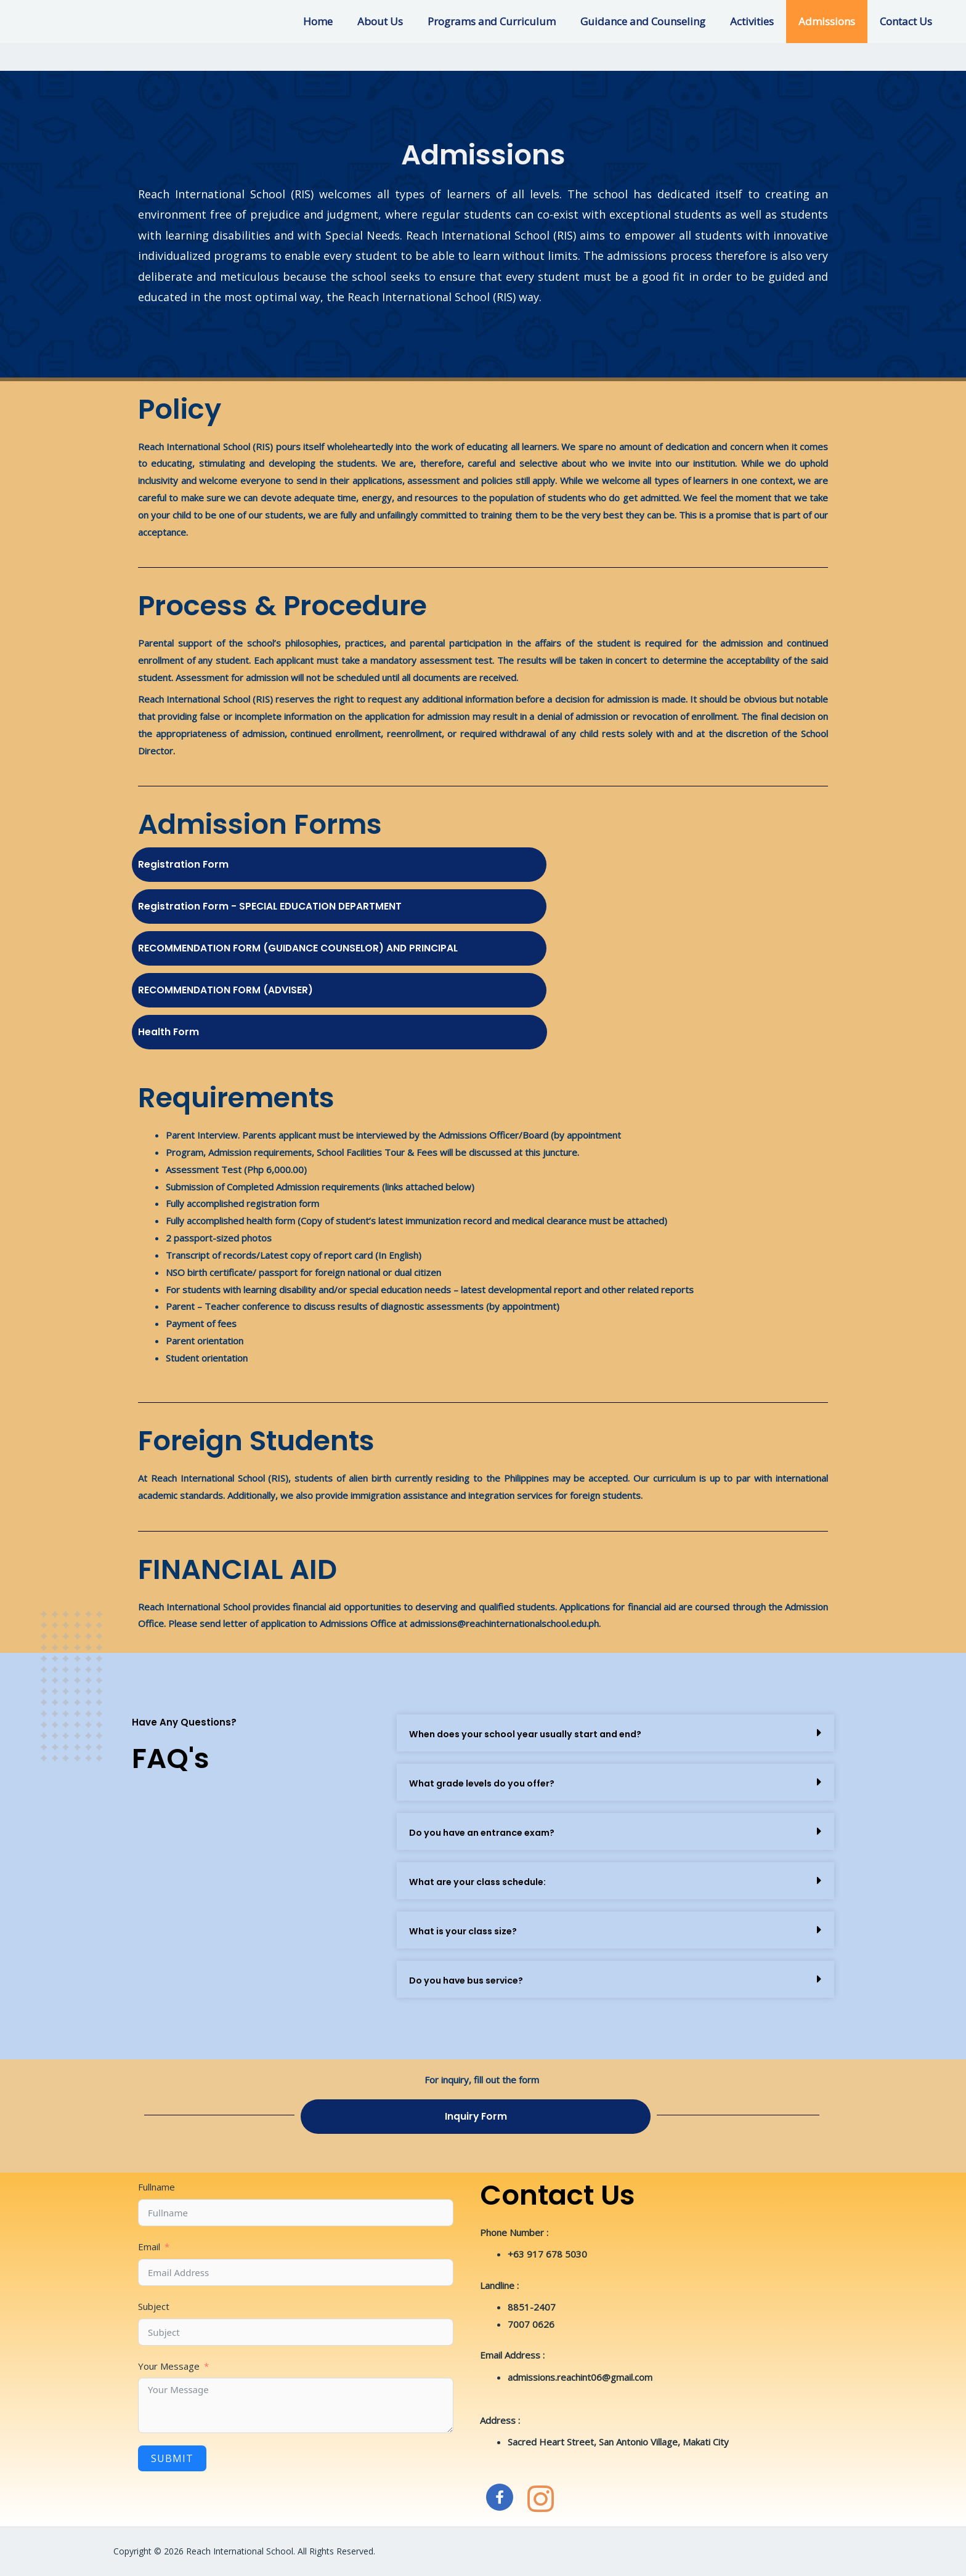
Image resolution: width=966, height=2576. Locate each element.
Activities (761, 21)
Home (342, 21)
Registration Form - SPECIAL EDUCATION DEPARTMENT (302, 905)
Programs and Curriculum (508, 21)
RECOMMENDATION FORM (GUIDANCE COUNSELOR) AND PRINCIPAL (337, 947)
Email (149, 2246)
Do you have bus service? (471, 1980)
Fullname (156, 2187)
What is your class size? (467, 1930)
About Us (400, 21)
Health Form (176, 1031)
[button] (615, 1732)
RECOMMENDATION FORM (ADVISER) (246, 989)
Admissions (832, 21)
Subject (153, 2306)
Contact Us (908, 21)
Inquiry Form (476, 2115)
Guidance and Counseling (655, 21)
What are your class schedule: (483, 1881)
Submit (172, 2458)
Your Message (169, 2366)
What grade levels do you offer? (487, 1783)
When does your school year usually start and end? (535, 1733)
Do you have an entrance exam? (489, 1832)
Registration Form (194, 863)
